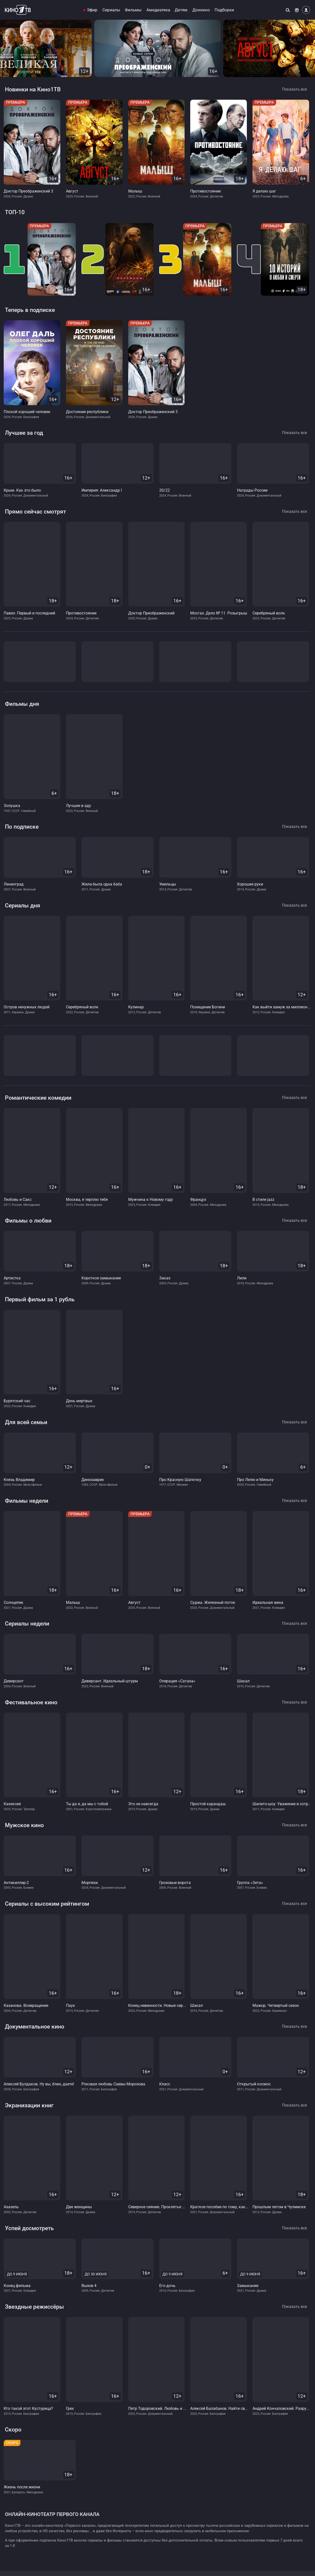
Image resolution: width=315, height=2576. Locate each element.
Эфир (92, 10)
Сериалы (111, 10)
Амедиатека (158, 10)
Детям (181, 10)
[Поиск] (288, 10)
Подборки (224, 10)
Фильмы (133, 10)
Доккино (201, 10)
